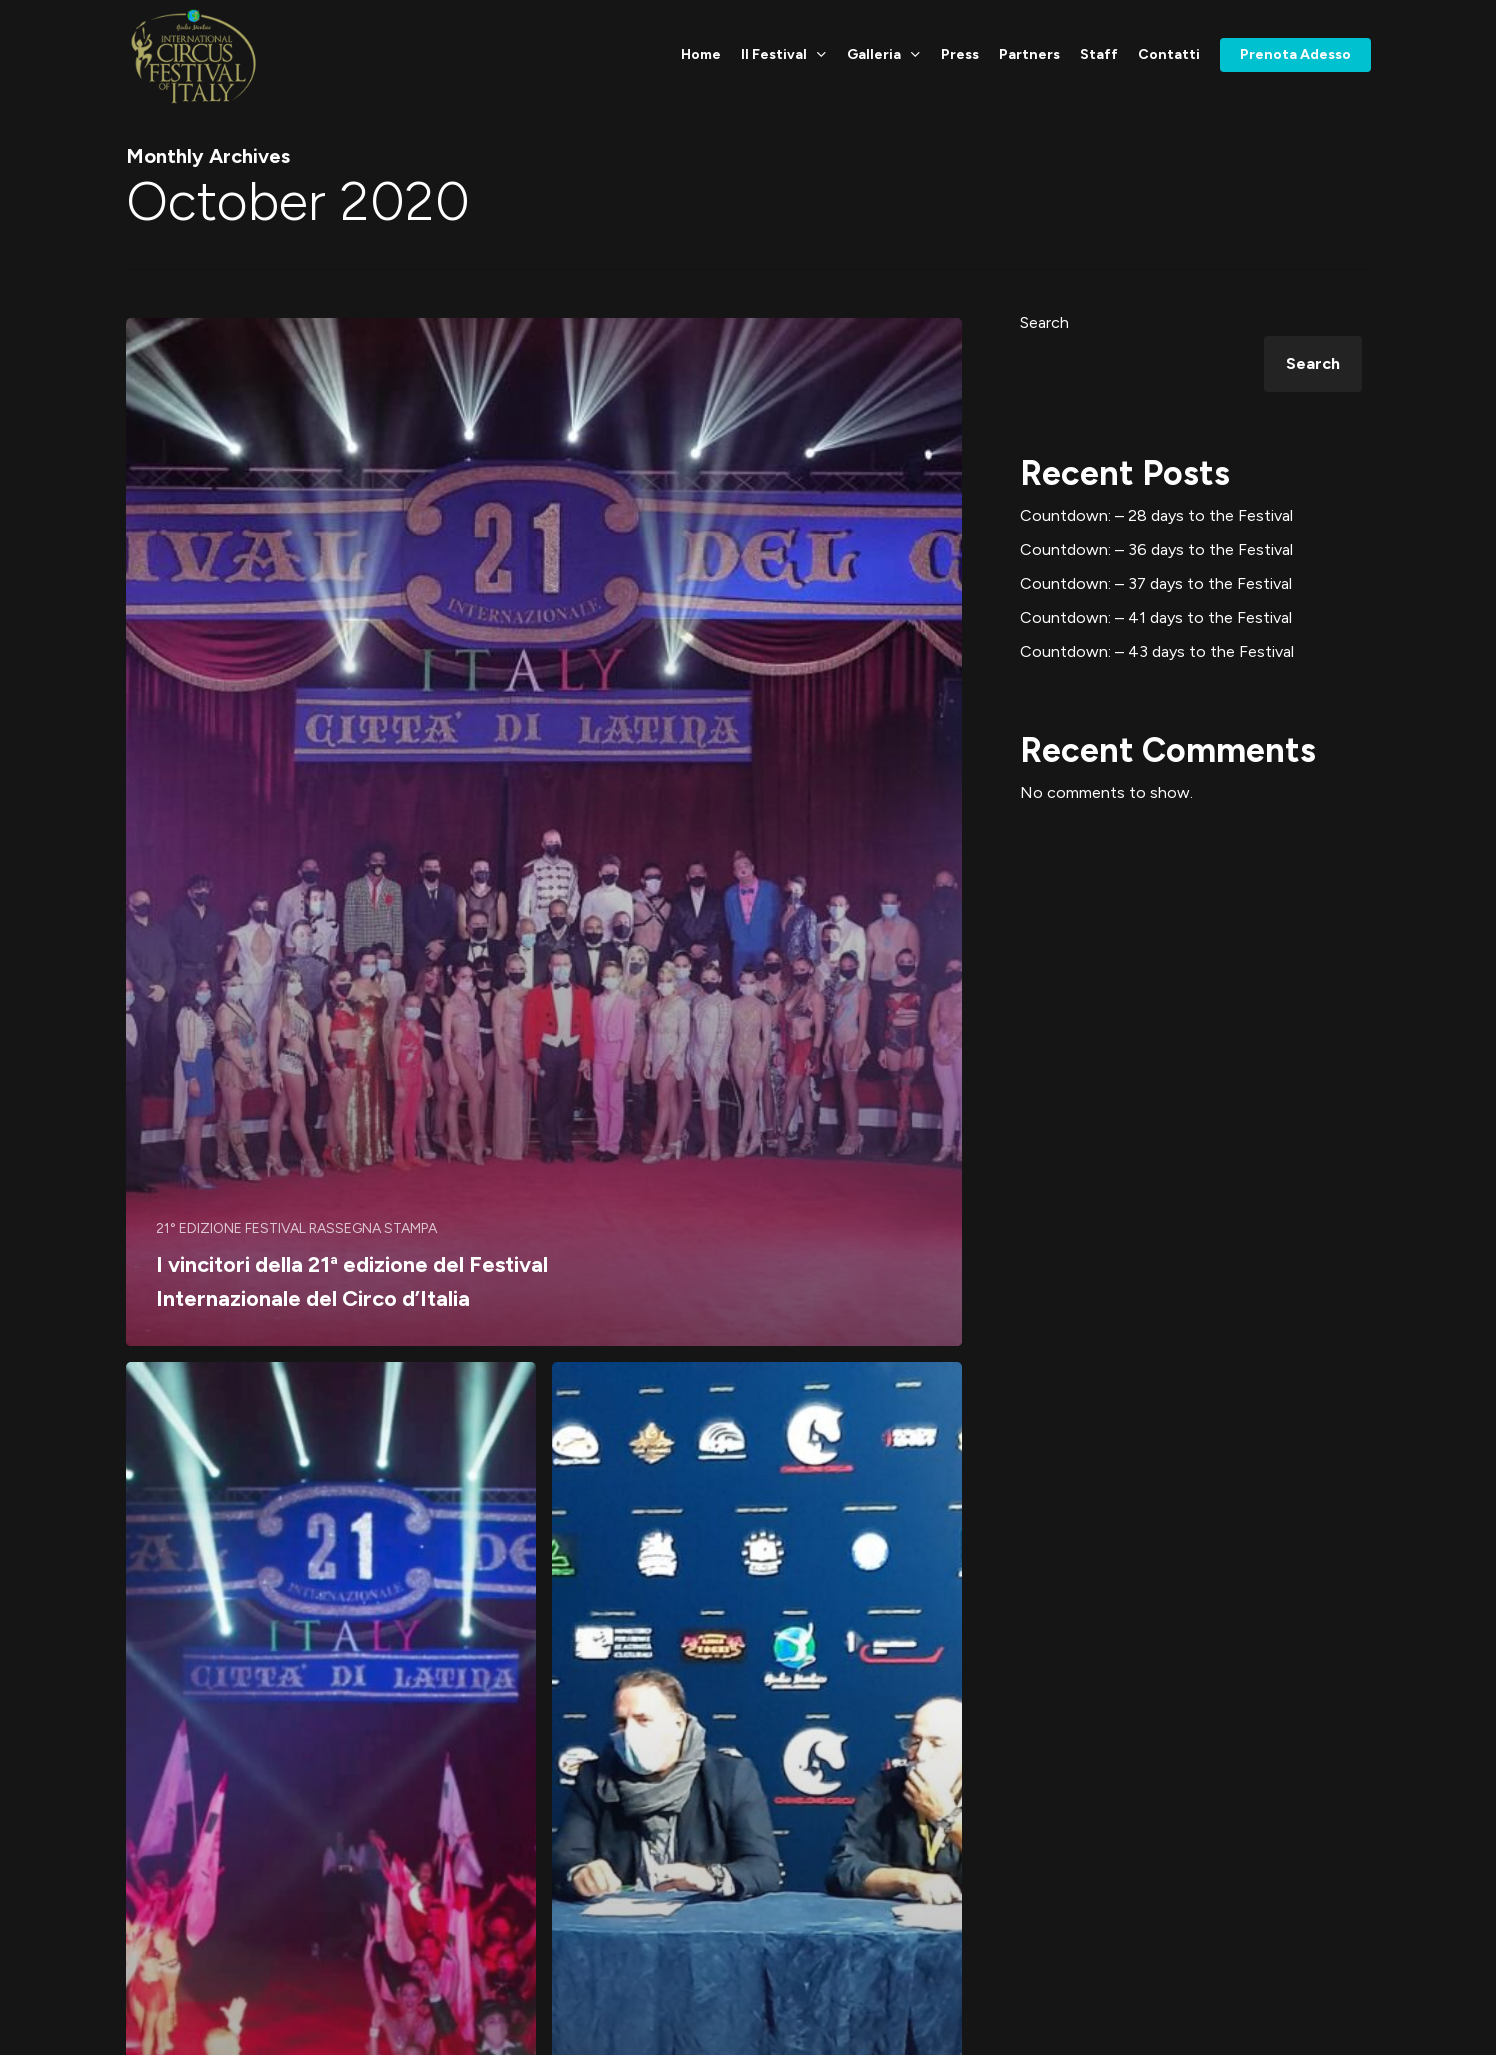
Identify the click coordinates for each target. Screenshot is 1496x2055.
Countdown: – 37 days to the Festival (1156, 583)
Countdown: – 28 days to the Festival (1156, 515)
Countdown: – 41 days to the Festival (1156, 617)
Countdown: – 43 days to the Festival (1157, 651)
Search (1044, 322)
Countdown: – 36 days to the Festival (1156, 549)
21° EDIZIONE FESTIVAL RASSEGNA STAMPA (296, 1228)
